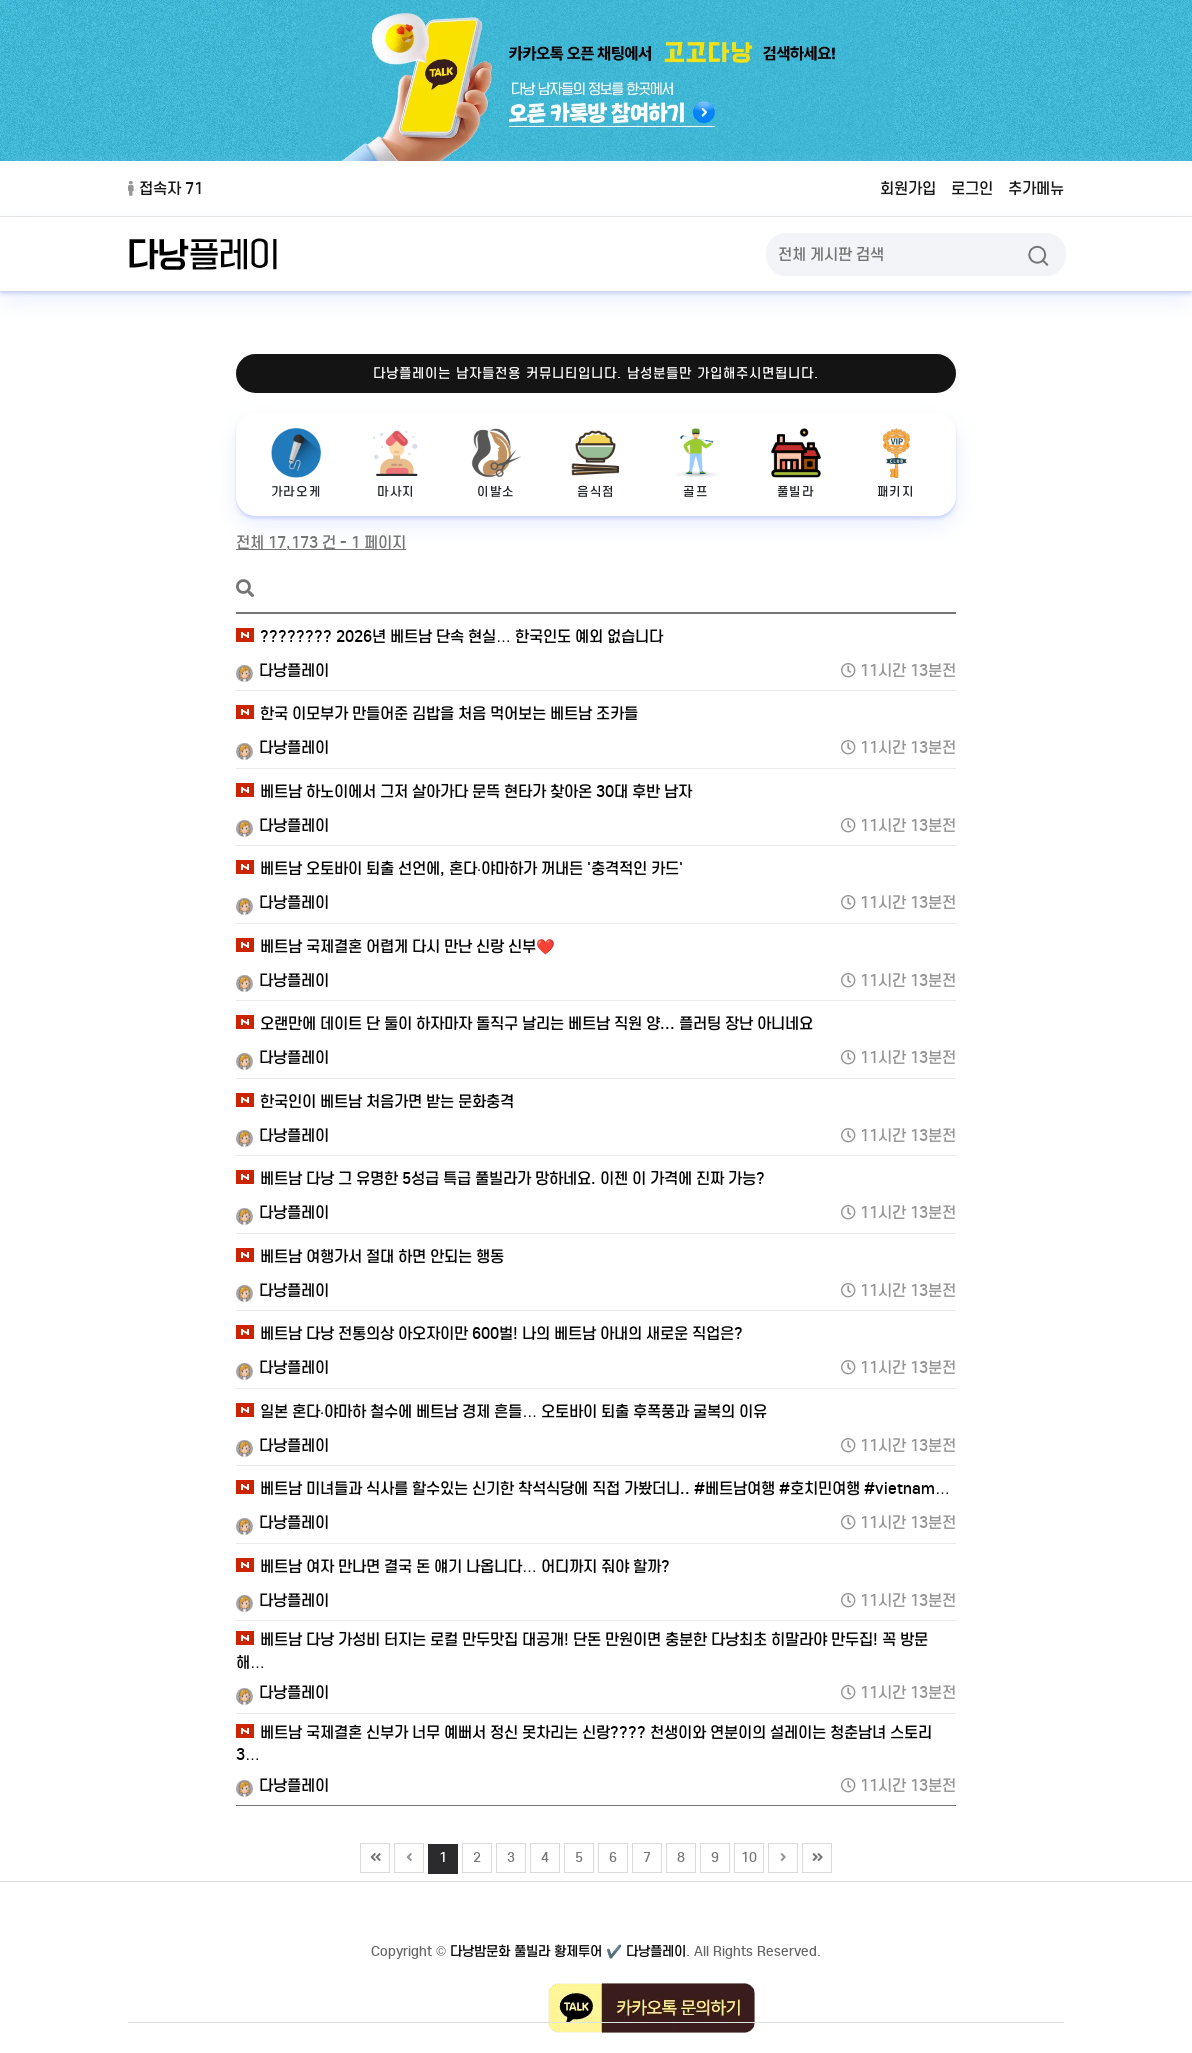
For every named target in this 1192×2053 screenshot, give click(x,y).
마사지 (396, 463)
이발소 (496, 463)
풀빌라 (796, 463)
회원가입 (908, 188)
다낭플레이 (282, 670)
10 (746, 1855)
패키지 (896, 463)
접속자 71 (165, 188)
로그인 (972, 188)
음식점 (596, 463)
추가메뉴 (1036, 188)
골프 (696, 463)
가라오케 (296, 463)
